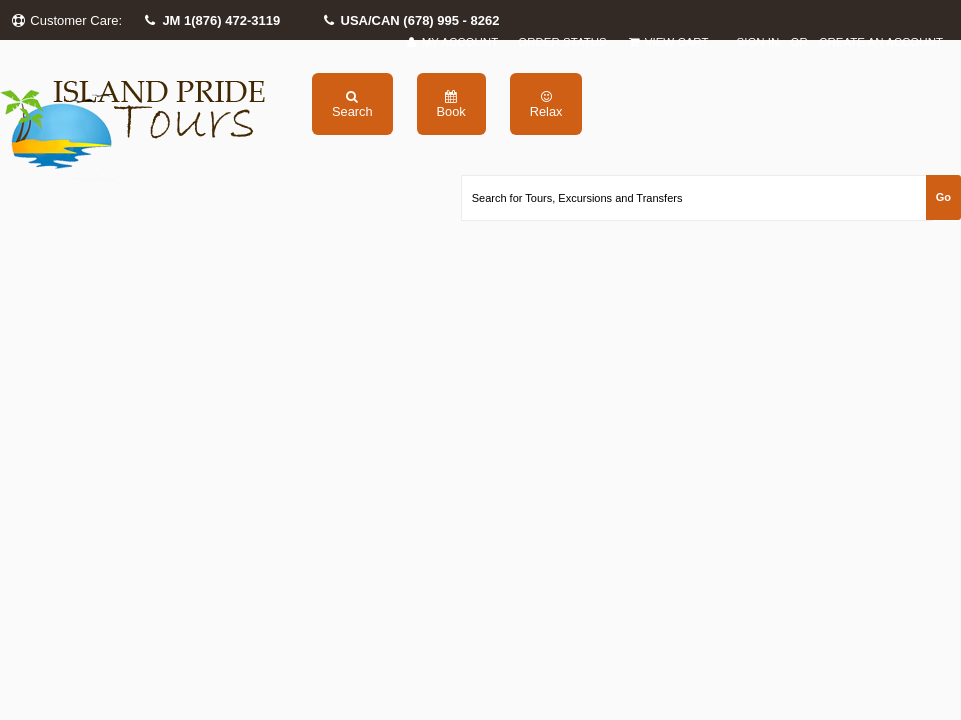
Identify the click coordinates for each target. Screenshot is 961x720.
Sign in (758, 42)
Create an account (881, 42)
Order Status (562, 42)
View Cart (668, 42)
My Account (451, 42)
